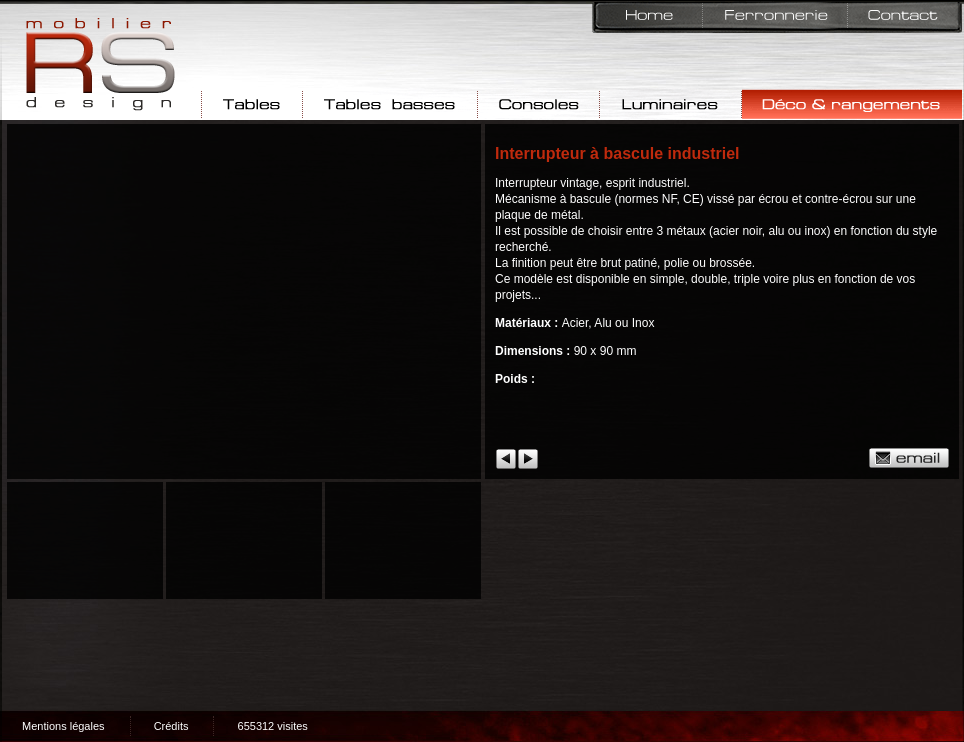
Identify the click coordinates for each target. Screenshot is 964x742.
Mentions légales (63, 726)
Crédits (171, 726)
